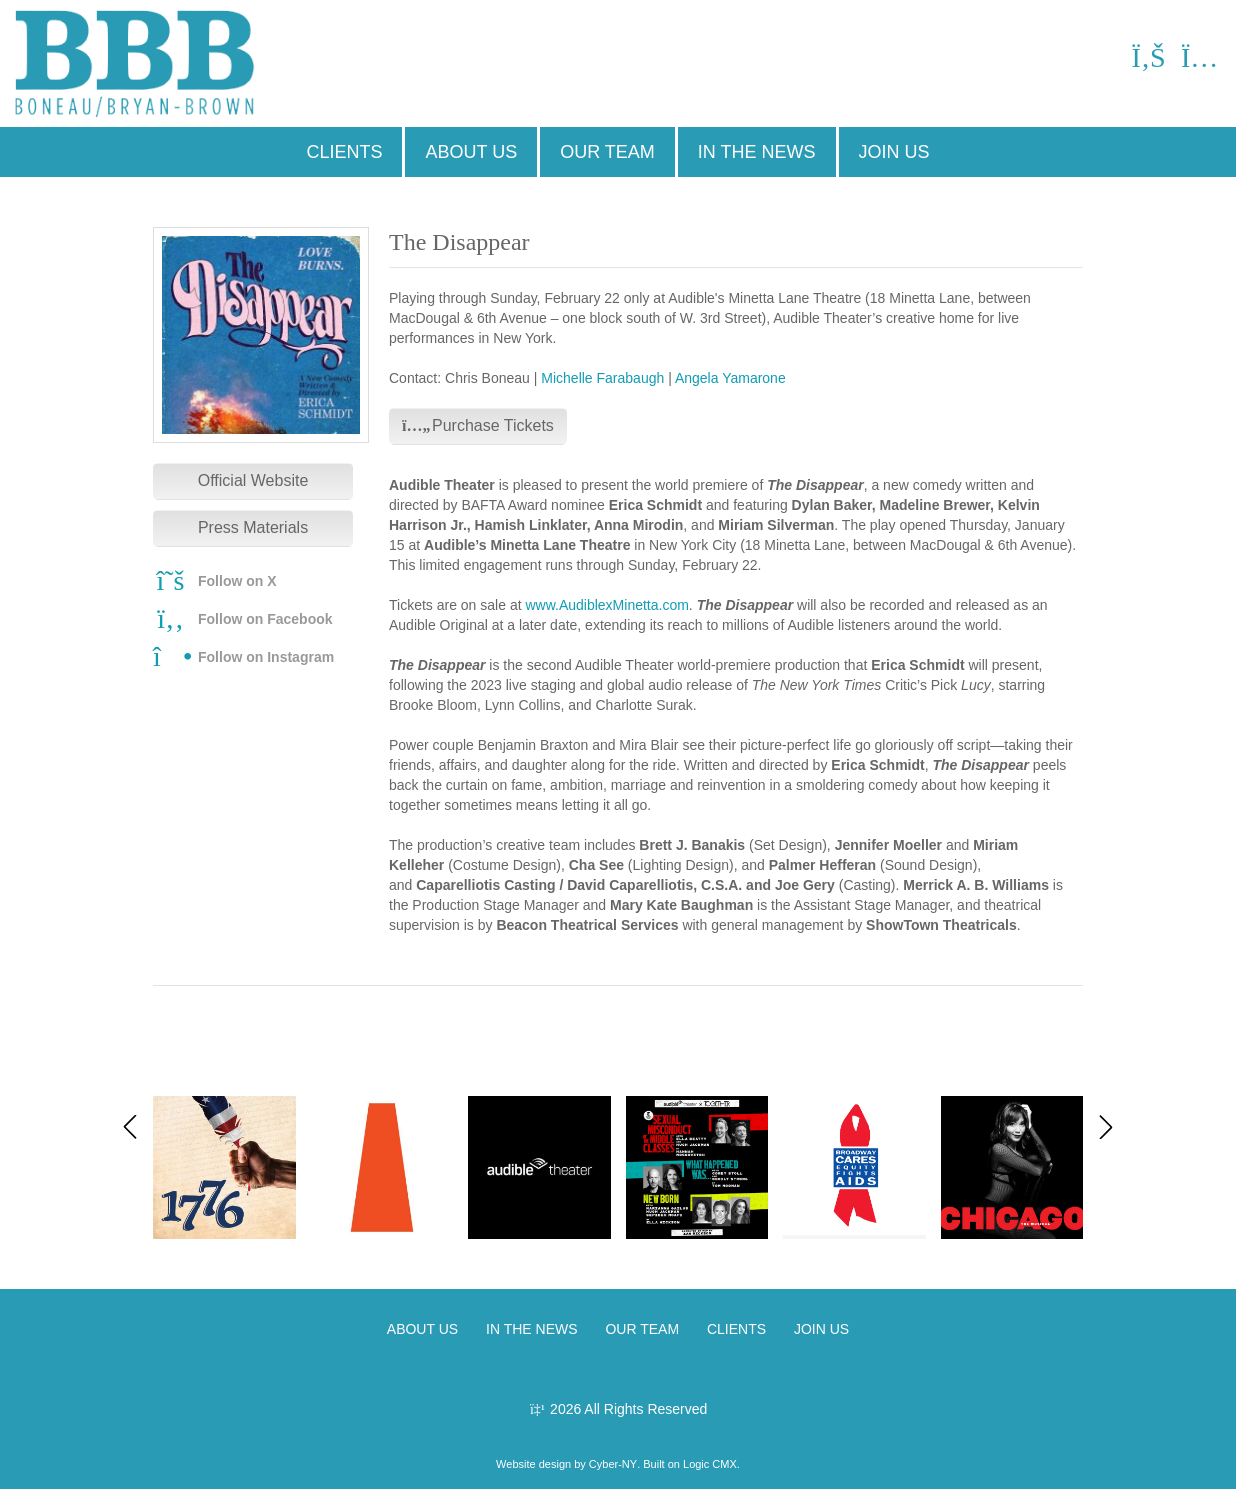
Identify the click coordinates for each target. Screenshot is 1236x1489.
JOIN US (894, 152)
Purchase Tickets (478, 425)
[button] (1106, 1127)
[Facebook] (1148, 62)
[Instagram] (1198, 62)
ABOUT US (471, 152)
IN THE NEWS (757, 152)
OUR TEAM (607, 152)
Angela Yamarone (730, 378)
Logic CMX (710, 1464)
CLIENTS (344, 152)
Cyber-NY (613, 1464)
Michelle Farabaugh (602, 378)
